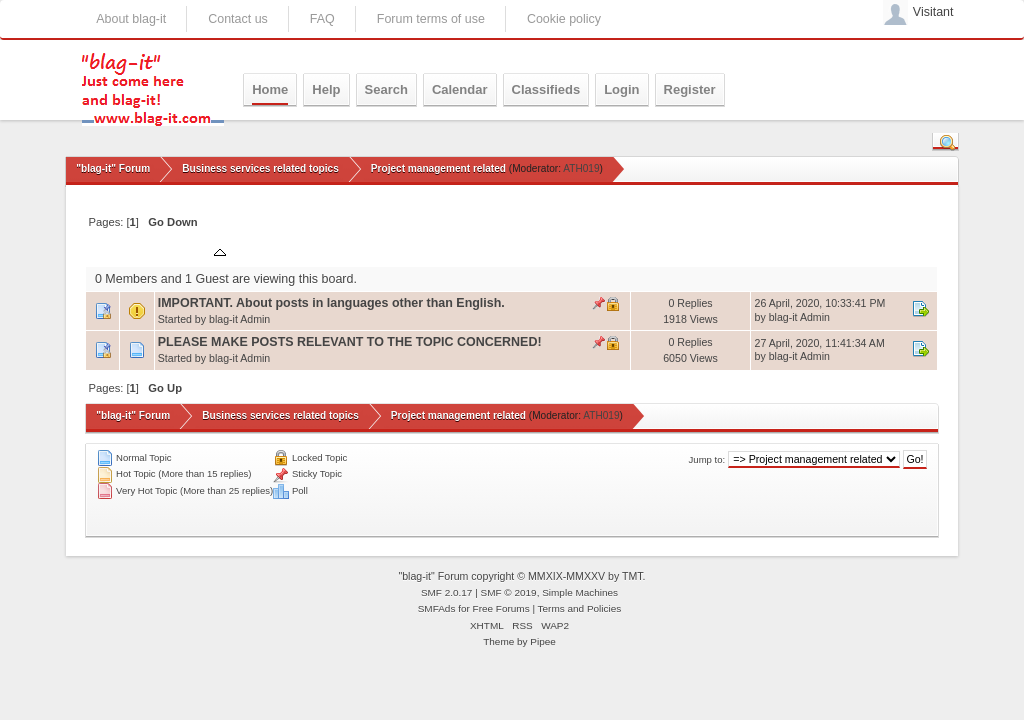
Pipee (543, 641)
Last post (788, 251)
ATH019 (581, 168)
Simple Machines (580, 592)
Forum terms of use (431, 19)
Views (712, 251)
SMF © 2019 (509, 592)
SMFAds (437, 608)
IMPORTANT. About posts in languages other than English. (331, 303)
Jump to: (707, 459)
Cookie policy (564, 19)
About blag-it (131, 19)
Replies (660, 251)
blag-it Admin (239, 319)
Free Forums (501, 608)
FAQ (322, 19)
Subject (194, 251)
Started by (269, 251)
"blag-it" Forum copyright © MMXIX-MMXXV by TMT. (521, 576)
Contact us (238, 19)
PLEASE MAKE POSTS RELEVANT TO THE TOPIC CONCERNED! (350, 342)
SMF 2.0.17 (447, 592)
